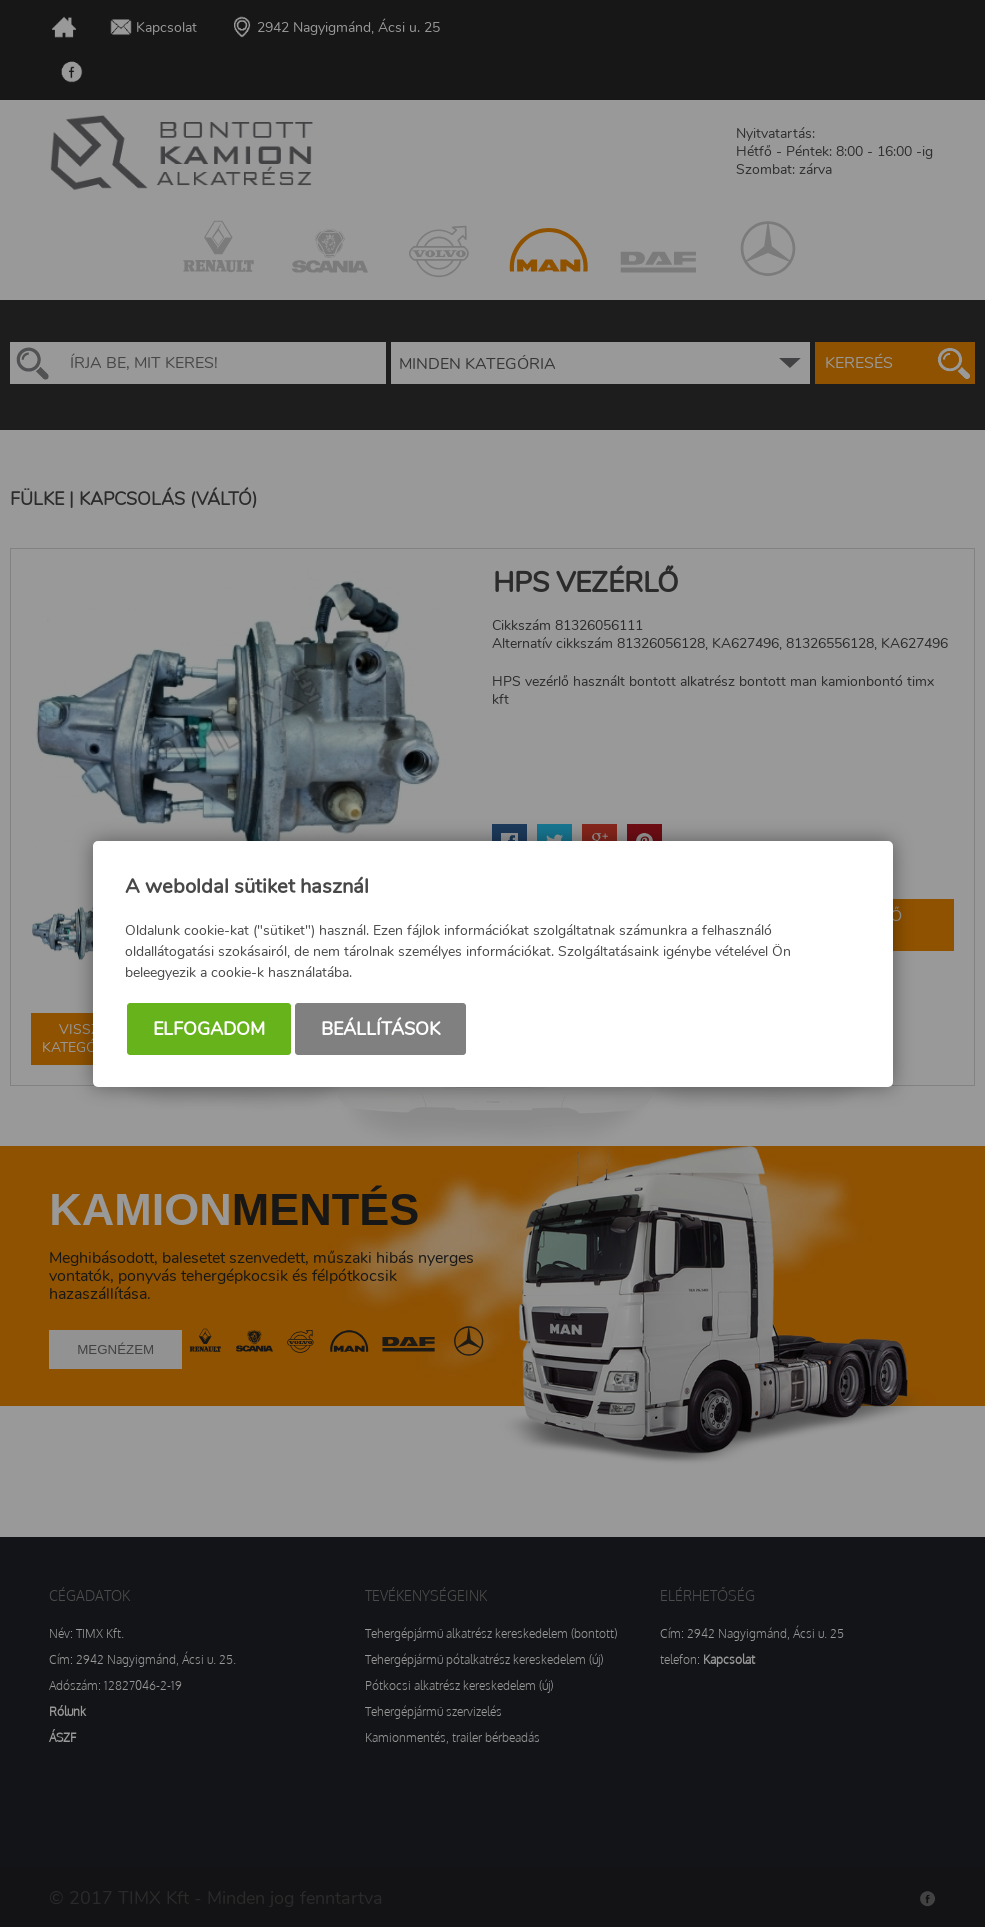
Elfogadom (209, 1029)
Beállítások (380, 1029)
